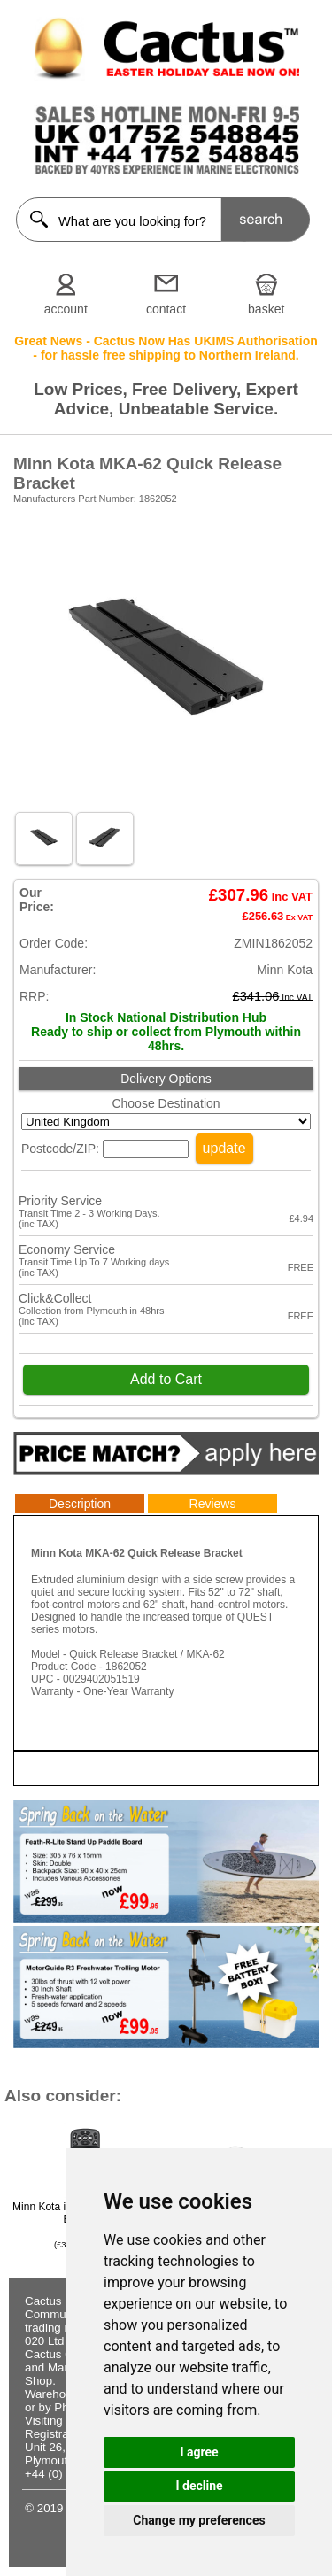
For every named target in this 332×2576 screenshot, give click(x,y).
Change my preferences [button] (199, 2520)
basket (266, 309)
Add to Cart (166, 1379)
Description (80, 1504)
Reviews (212, 1504)
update (224, 1148)
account (66, 309)
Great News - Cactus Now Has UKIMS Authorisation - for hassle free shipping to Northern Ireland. (166, 348)
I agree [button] (199, 2452)
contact (166, 309)
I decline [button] (198, 2486)
